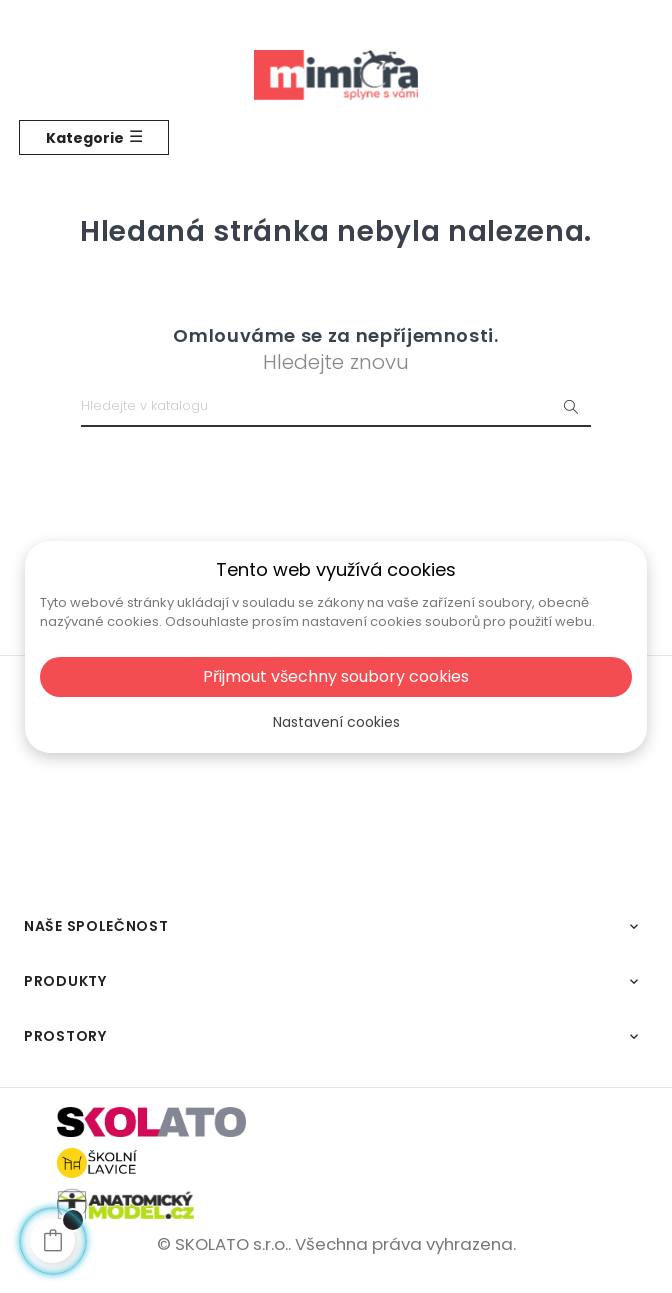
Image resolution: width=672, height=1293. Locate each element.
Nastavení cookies (336, 722)
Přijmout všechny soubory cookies (336, 676)
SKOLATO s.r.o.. (233, 1244)
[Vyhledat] (336, 407)
